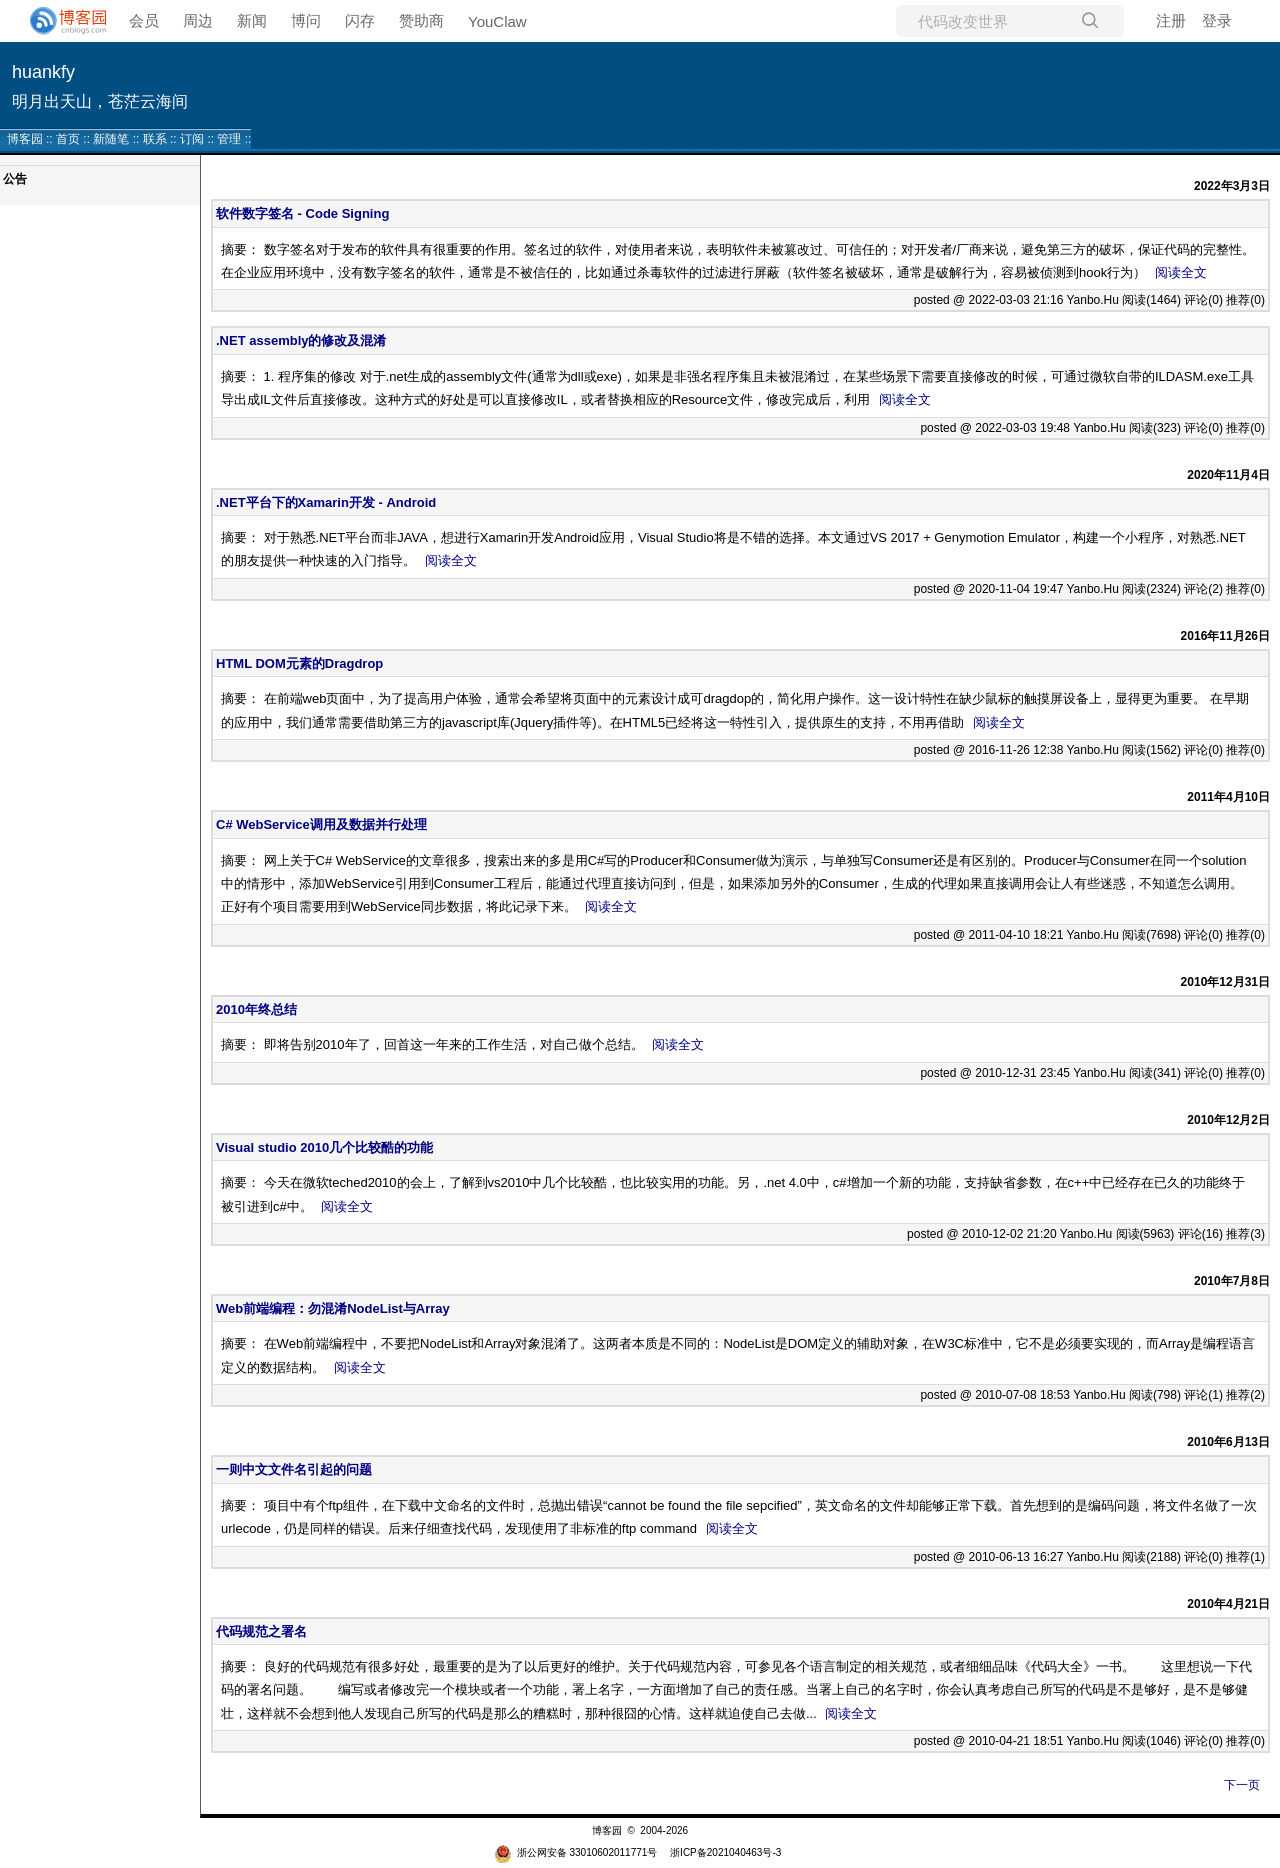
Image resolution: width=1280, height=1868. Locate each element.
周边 (198, 20)
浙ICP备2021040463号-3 (725, 1852)
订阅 (192, 139)
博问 (306, 20)
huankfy (43, 72)
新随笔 (111, 139)
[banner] (60, 21)
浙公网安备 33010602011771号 (576, 1852)
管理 (229, 139)
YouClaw (497, 21)
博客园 (25, 139)
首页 (68, 139)
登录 (1217, 20)
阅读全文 (1181, 272)
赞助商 (421, 20)
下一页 (1242, 1785)
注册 (1171, 20)
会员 (144, 20)
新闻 (252, 20)
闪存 (360, 20)
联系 (155, 139)
